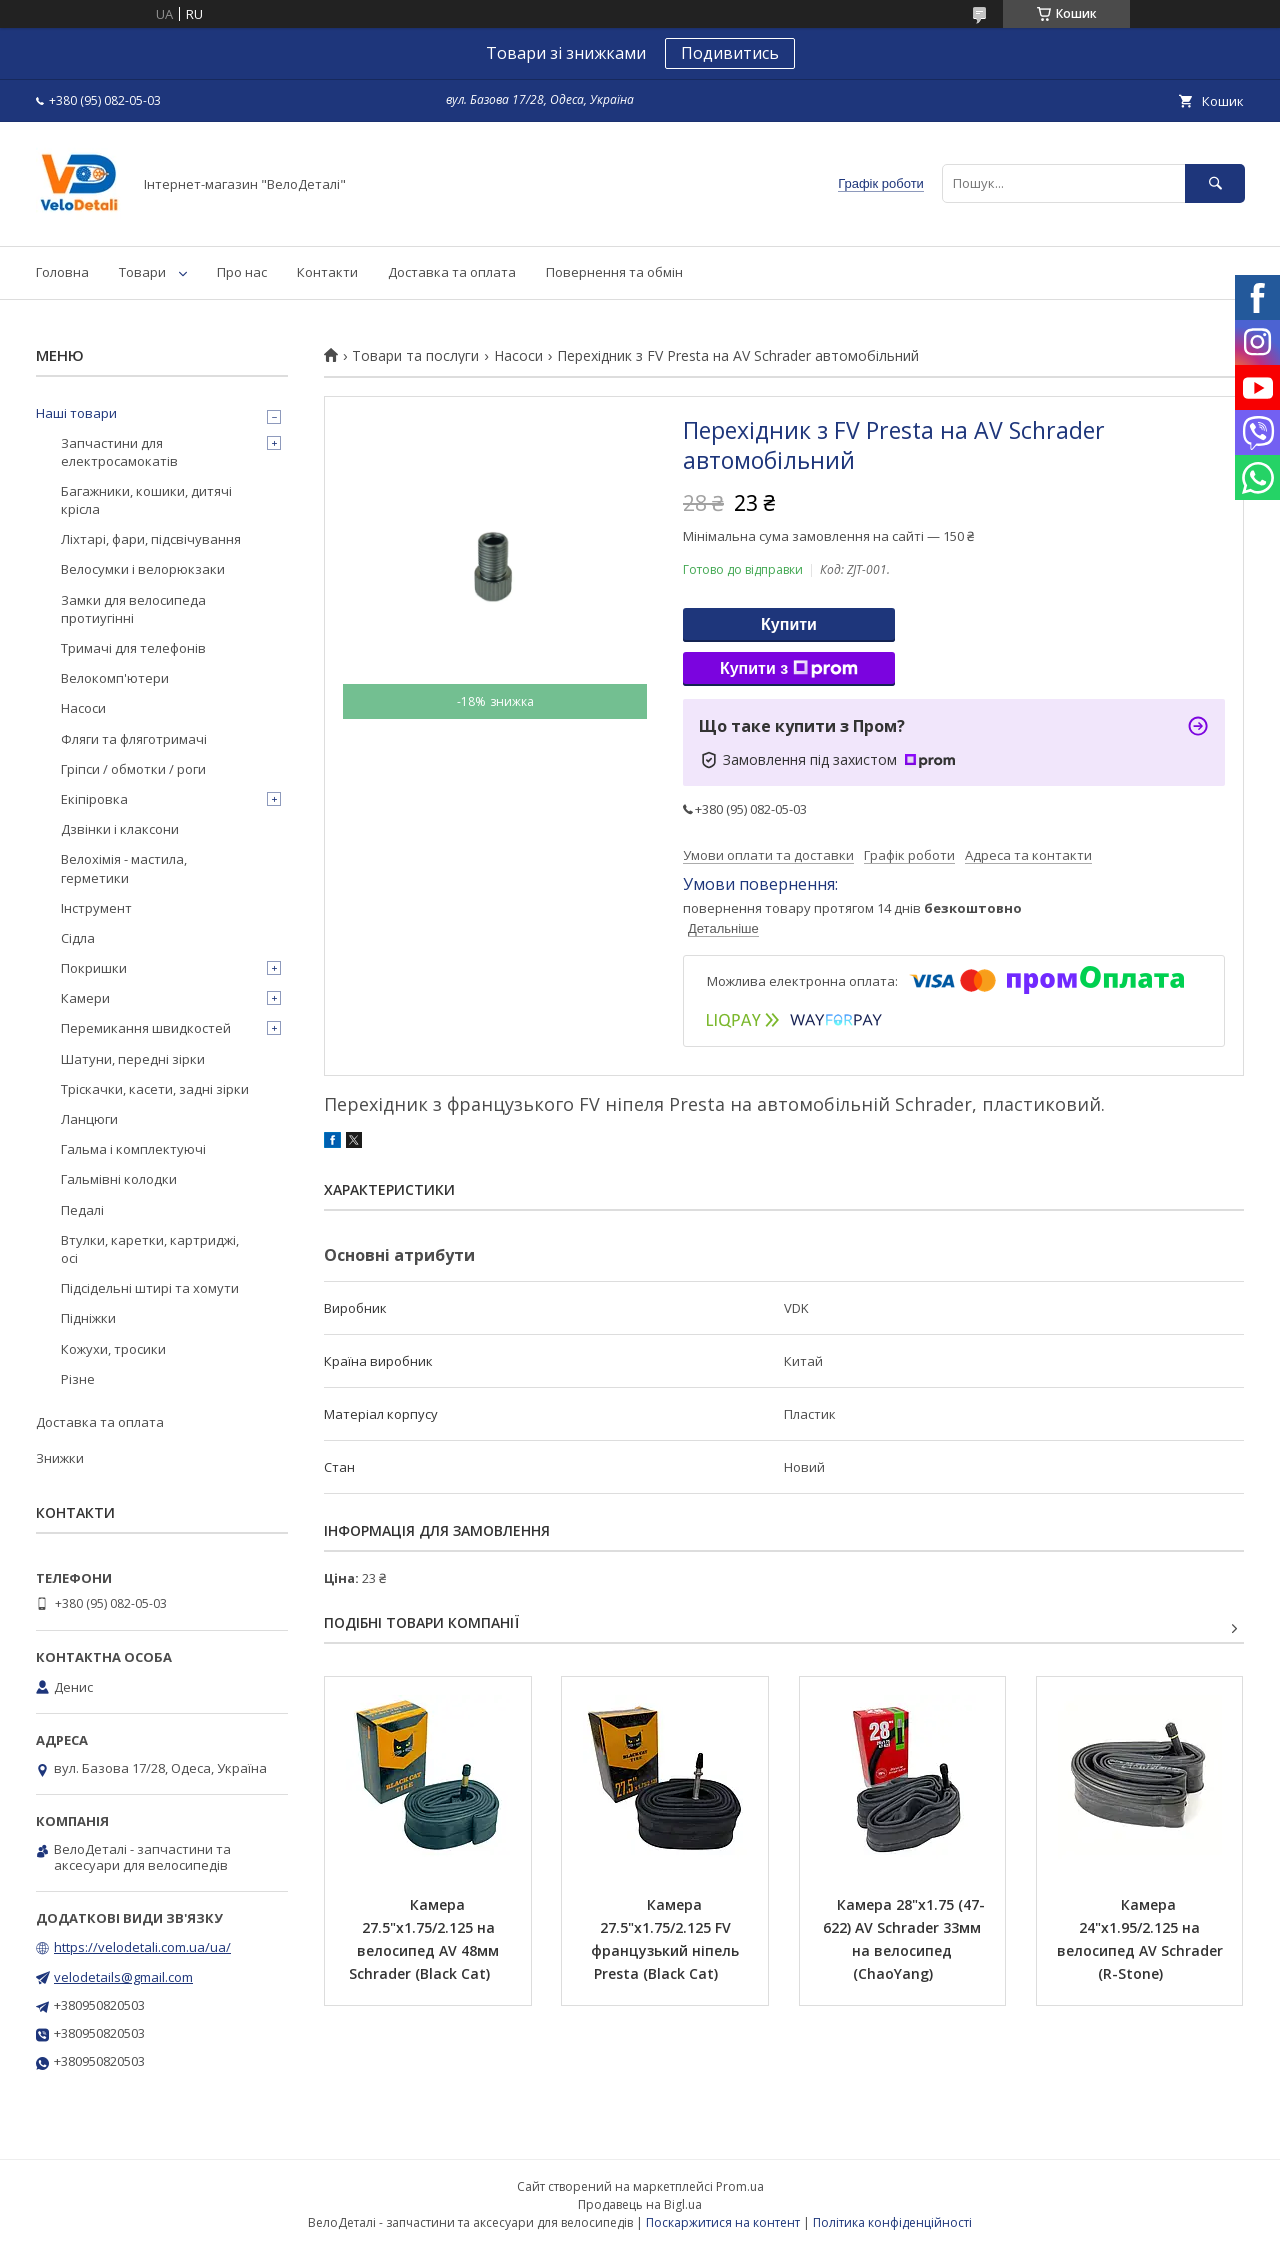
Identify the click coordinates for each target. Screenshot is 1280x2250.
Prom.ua (740, 2186)
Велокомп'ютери (115, 678)
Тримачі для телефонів (133, 648)
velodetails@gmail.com (123, 1977)
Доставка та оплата (452, 272)
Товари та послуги (415, 356)
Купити (789, 624)
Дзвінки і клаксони (120, 829)
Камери (85, 998)
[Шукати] (1215, 183)
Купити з (789, 669)
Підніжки (88, 1318)
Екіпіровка (94, 799)
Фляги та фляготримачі (134, 739)
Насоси (518, 356)
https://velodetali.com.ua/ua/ (142, 1947)
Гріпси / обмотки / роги (133, 769)
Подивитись (730, 53)
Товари (142, 272)
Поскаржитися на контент (723, 2222)
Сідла (78, 938)
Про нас (242, 272)
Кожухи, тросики (113, 1349)
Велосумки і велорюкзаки (143, 569)
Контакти (327, 272)
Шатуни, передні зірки (133, 1059)
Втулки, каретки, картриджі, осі (150, 1249)
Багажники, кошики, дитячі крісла (146, 500)
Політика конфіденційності (892, 2222)
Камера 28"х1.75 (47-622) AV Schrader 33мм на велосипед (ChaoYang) (904, 1939)
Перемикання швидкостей (146, 1028)
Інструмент (96, 908)
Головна (62, 272)
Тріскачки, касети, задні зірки (155, 1089)
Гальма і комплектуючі (133, 1149)
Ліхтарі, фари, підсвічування (151, 539)
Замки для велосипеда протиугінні (133, 609)
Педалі (82, 1210)
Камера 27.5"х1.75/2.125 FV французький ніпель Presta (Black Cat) (667, 1939)
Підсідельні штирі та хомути (150, 1288)
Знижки (60, 1458)
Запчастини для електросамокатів (119, 452)
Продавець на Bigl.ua (640, 2204)
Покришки (94, 968)
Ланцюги (89, 1119)
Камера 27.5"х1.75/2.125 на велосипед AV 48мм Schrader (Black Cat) (426, 1939)
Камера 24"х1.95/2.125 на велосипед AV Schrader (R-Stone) (1142, 1939)
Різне (78, 1379)
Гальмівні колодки (119, 1179)
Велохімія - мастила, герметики (124, 868)
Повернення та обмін (614, 272)
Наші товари (76, 413)
